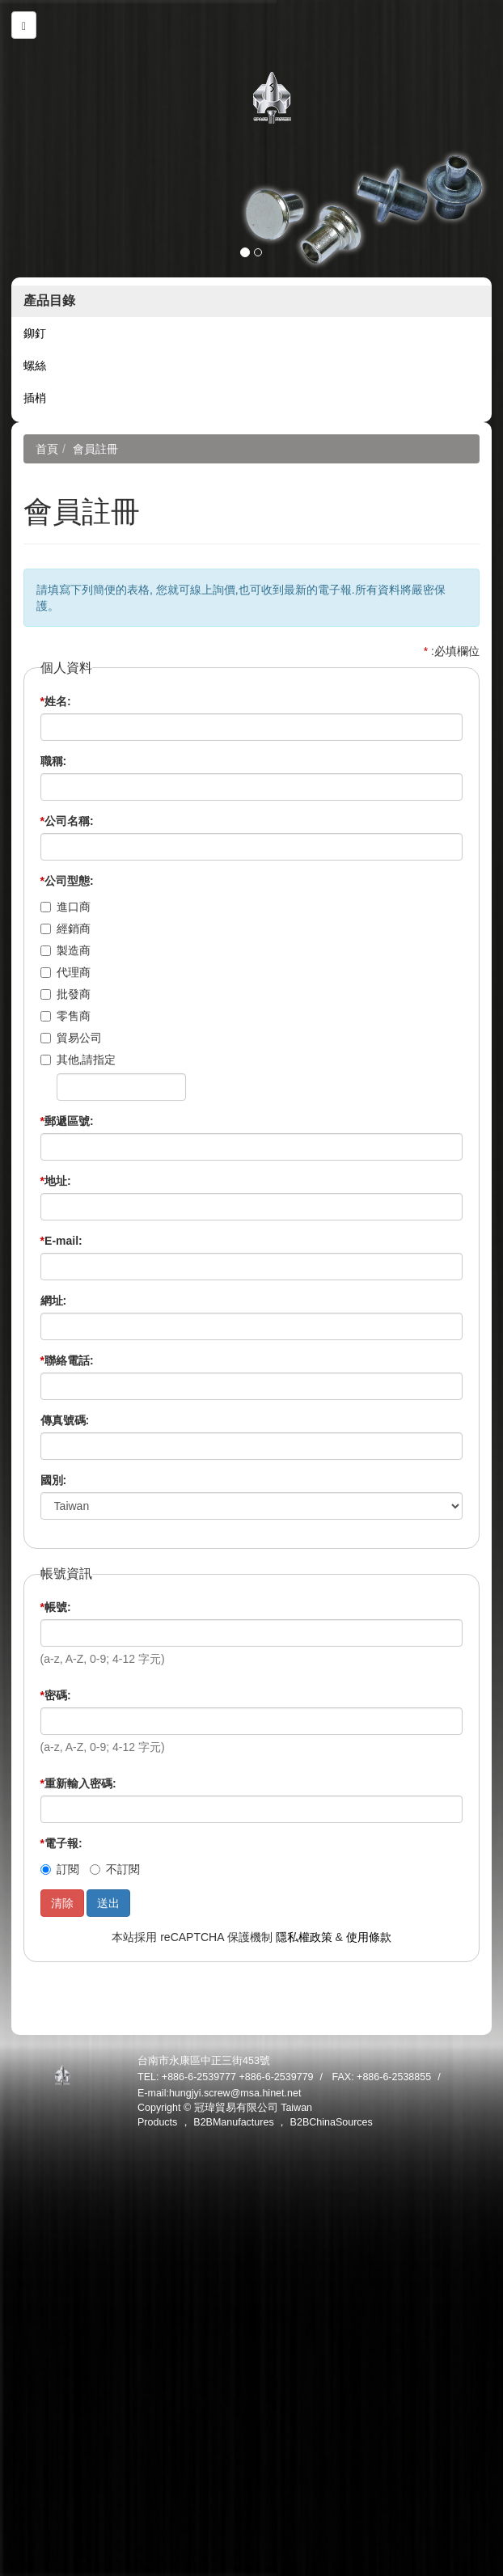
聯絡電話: (67, 1360)
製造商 (65, 950)
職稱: (53, 761)
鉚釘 (34, 333)
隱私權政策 (304, 1937)
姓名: (55, 701)
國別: (53, 1480)
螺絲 (34, 365)
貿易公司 (71, 1037)
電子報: (61, 1843)
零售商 (65, 1015)
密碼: (55, 1695)
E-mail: (61, 1240)
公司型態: (67, 880)
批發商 (65, 994)
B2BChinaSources (331, 2122)
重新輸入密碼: (78, 1783)
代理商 (65, 972)
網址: (53, 1300)
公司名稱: (67, 820)
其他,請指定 (78, 1059)
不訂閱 (115, 1869)
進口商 (65, 906)
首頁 (47, 448)
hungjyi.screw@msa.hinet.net (235, 2093)
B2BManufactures (233, 2122)
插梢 (34, 397)
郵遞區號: (67, 1121)
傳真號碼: (65, 1420)
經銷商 (65, 928)
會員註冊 (95, 448)
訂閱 (59, 1869)
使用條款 (368, 1937)
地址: (55, 1180)
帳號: (55, 1607)
